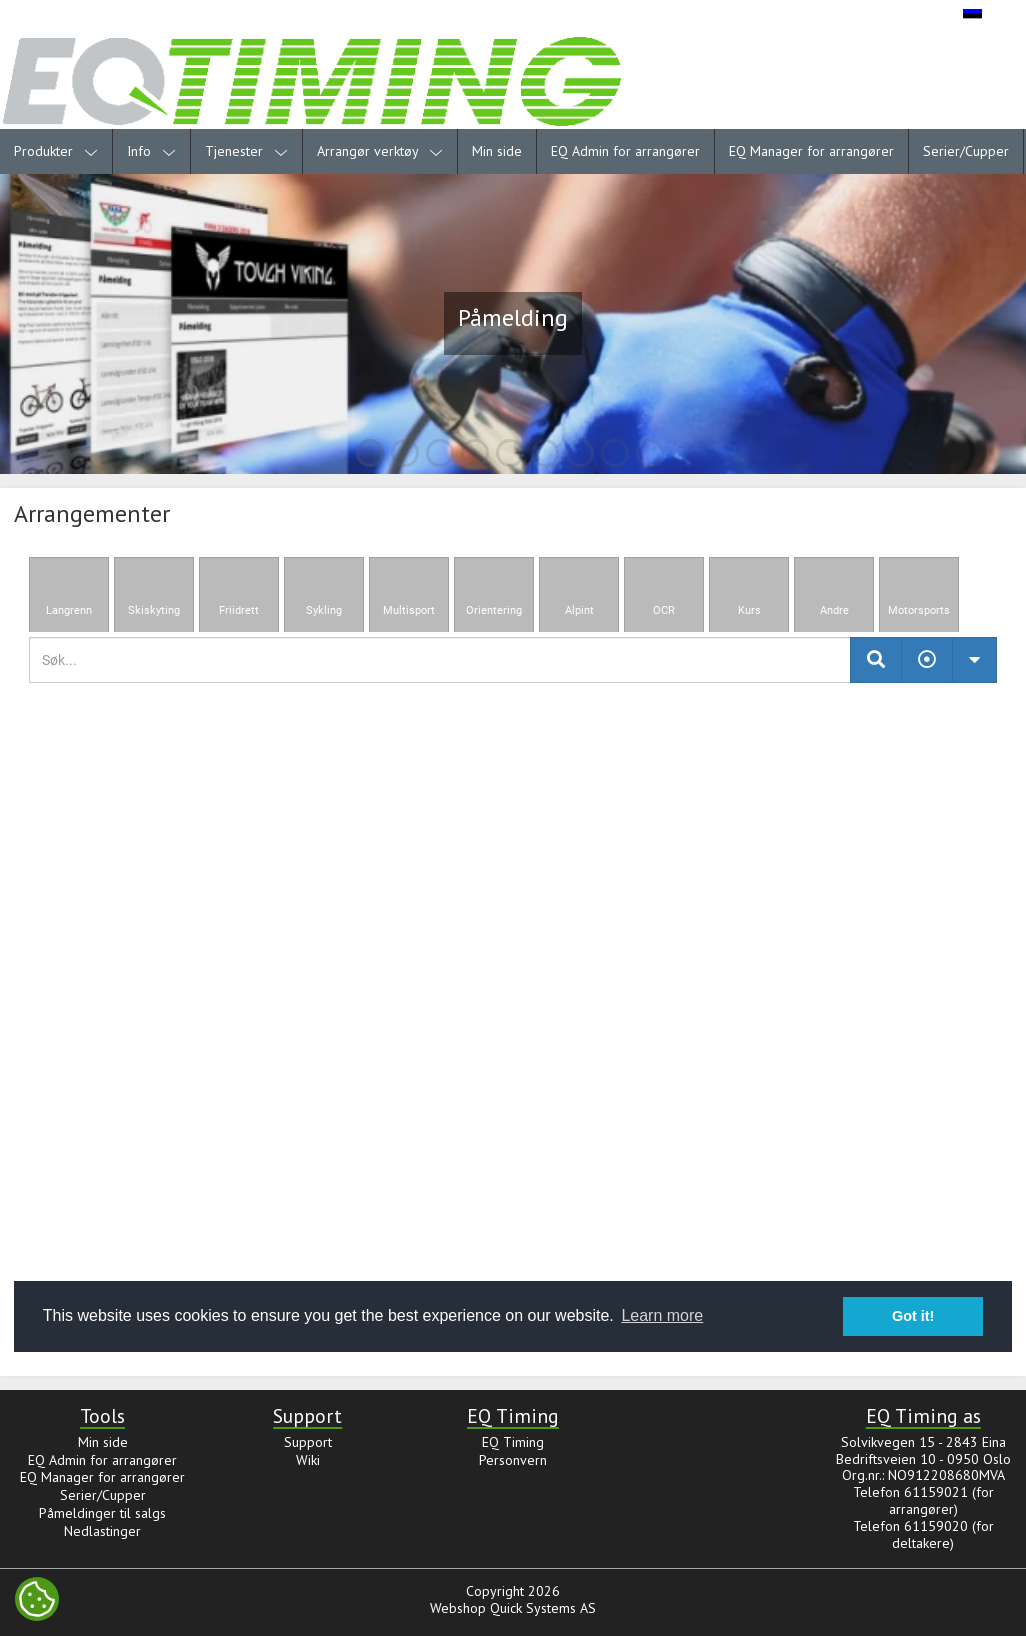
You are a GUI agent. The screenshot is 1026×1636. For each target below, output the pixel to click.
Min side (497, 151)
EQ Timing (513, 1442)
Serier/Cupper (966, 151)
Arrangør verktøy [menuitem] (380, 151)
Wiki (308, 1460)
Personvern (513, 1460)
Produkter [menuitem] (56, 151)
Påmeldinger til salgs (102, 1513)
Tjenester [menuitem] (246, 151)
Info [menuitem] (151, 151)
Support (308, 1442)
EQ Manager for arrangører (811, 151)
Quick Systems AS (543, 1608)
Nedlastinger (102, 1531)
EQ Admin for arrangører (625, 151)
